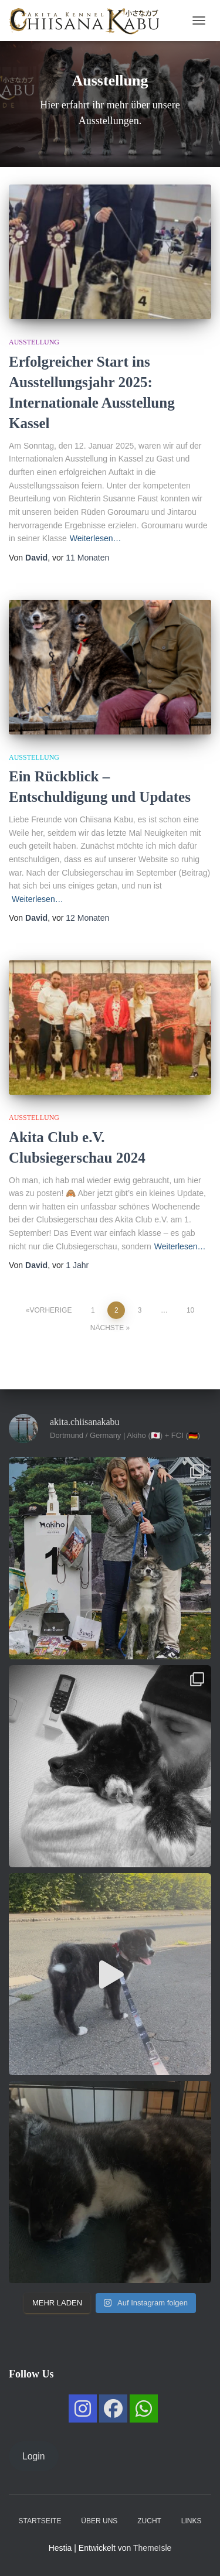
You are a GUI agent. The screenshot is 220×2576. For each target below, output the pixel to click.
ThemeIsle (152, 2548)
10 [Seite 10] (190, 1310)
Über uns (99, 2521)
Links (191, 2521)
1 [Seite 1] (93, 1310)
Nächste (107, 1328)
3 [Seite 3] (140, 1310)
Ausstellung (34, 342)
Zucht (149, 2521)
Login (33, 2456)
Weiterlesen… (95, 538)
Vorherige (50, 1310)
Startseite (40, 2521)
